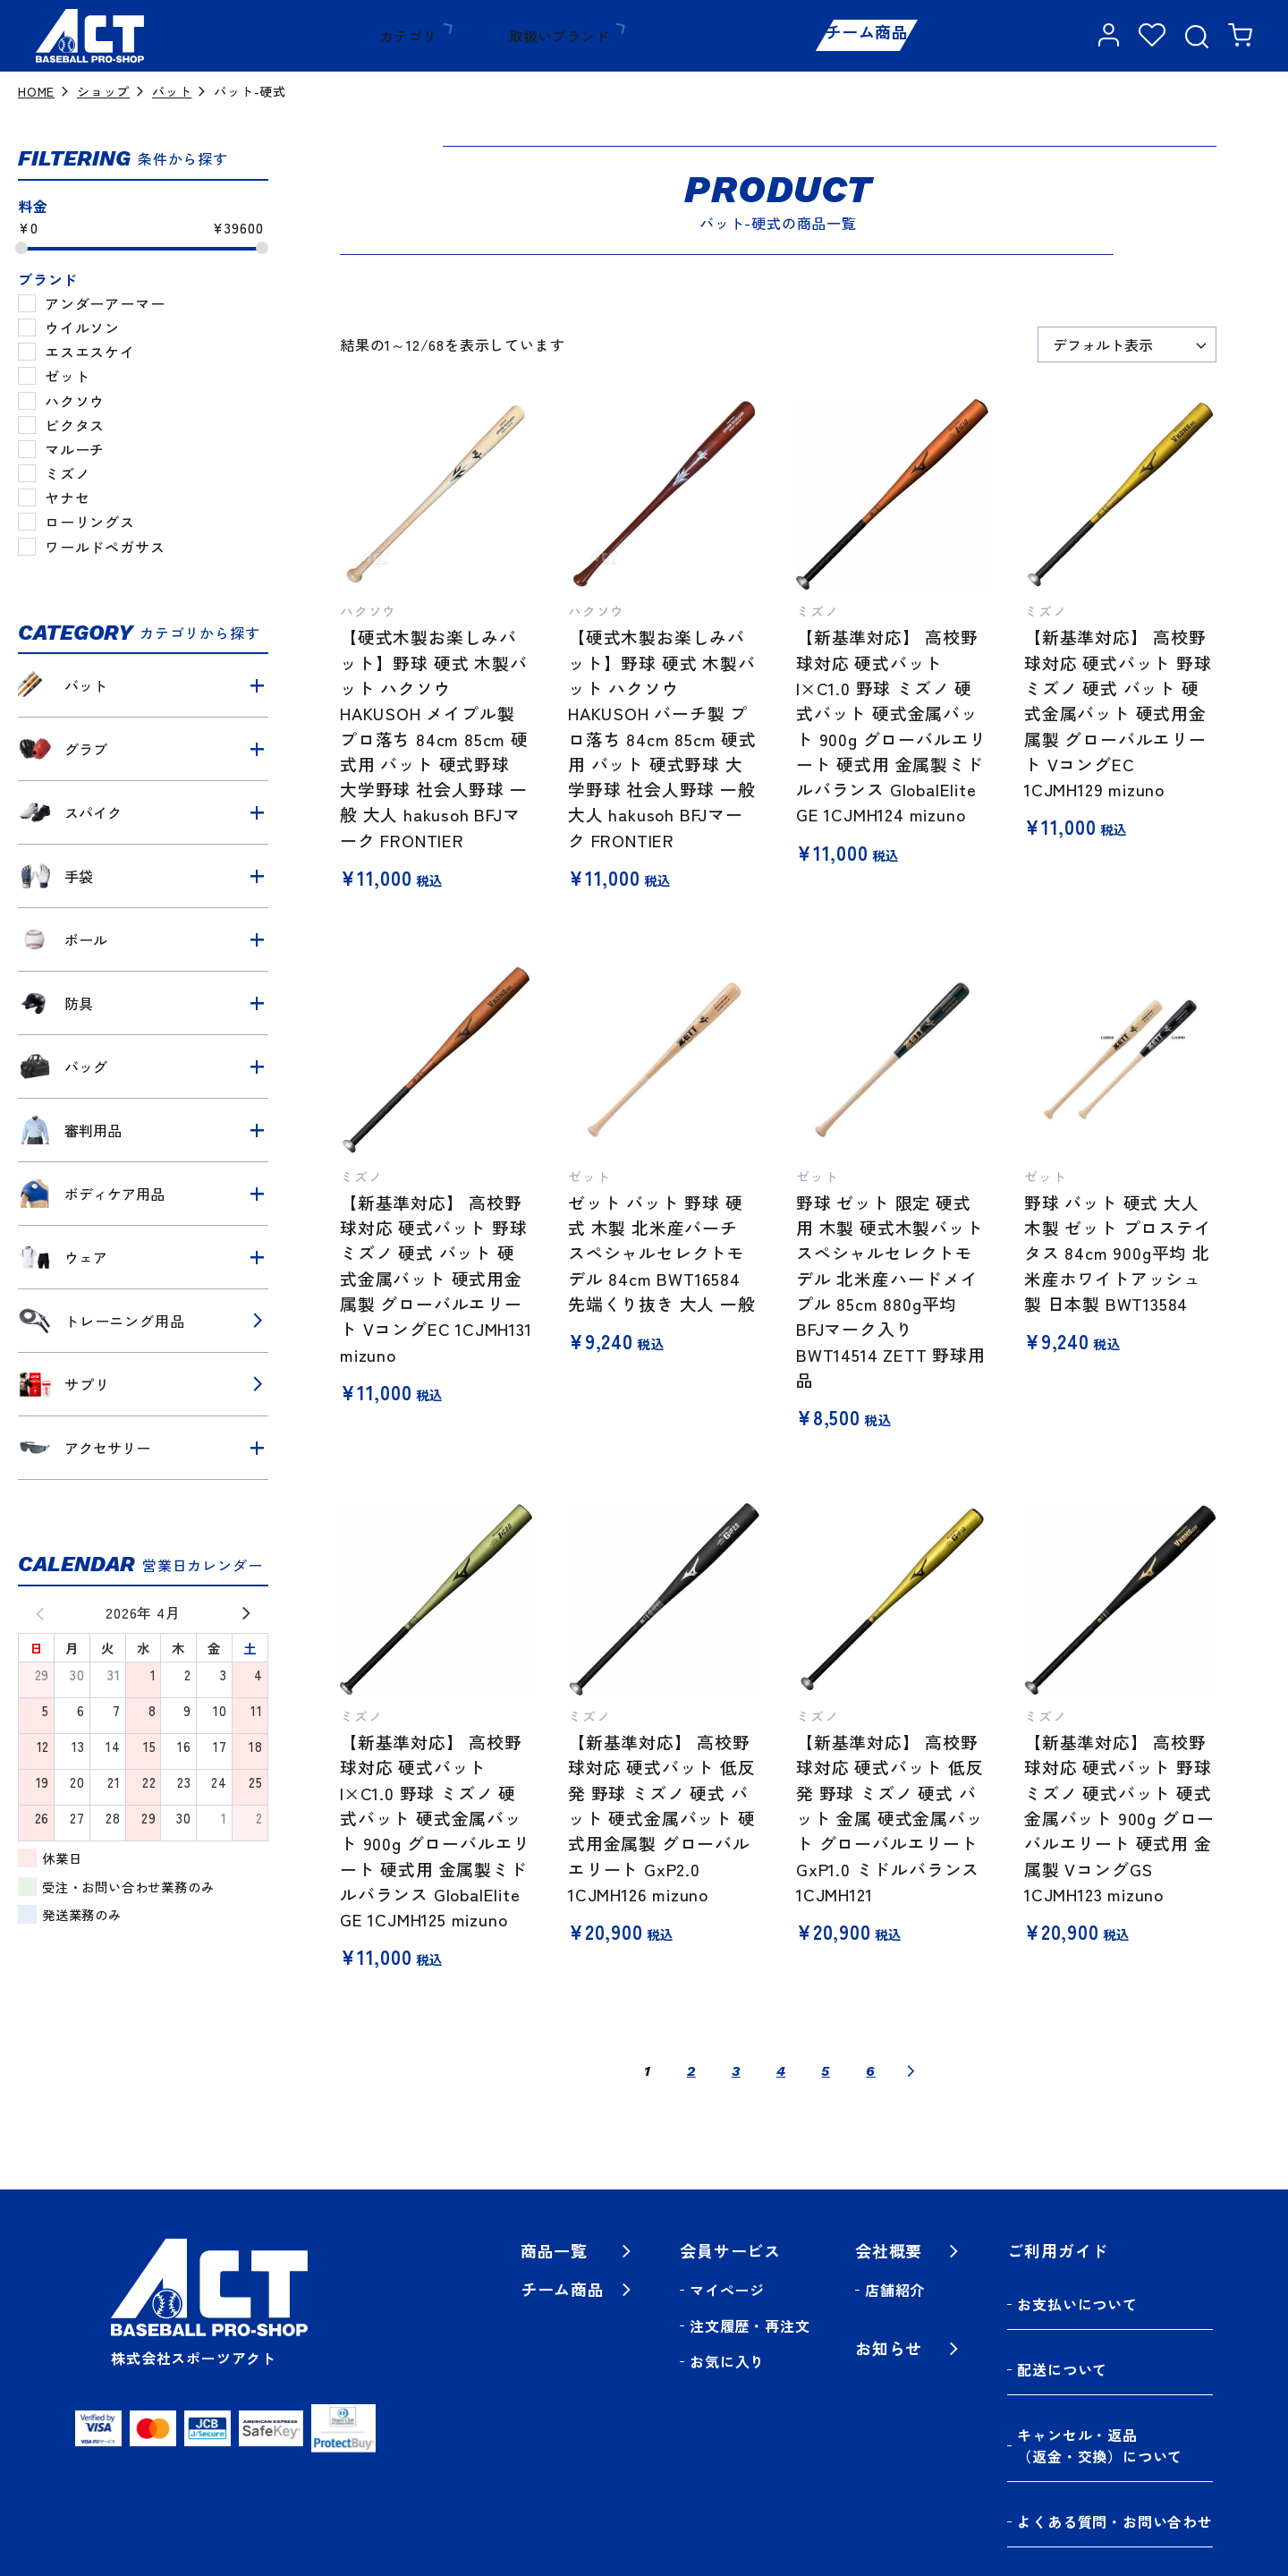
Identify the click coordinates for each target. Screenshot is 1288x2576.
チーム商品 (851, 35)
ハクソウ (75, 401)
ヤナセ (67, 497)
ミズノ (67, 473)
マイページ (727, 2289)
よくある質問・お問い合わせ (1114, 2418)
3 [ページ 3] (736, 2070)
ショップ (103, 91)
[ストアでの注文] (1127, 344)
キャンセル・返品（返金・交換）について (1099, 2372)
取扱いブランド (537, 35)
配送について (1062, 2325)
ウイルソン (82, 327)
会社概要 (888, 2250)
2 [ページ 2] (691, 2070)
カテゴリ (402, 35)
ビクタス (75, 425)
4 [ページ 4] (781, 2070)
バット (171, 91)
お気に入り (727, 2361)
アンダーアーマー (105, 303)
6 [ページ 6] (871, 2070)
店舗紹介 (895, 2289)
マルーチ (75, 449)
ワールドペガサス (105, 546)
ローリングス (90, 521)
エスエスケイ (90, 351)
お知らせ (888, 2347)
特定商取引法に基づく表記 (943, 2495)
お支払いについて (1077, 2289)
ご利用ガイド (688, 35)
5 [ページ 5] (825, 2070)
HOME (36, 91)
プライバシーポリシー (749, 2495)
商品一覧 (554, 2250)
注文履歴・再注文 (749, 2325)
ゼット (67, 376)
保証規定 (1183, 2495)
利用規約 (1093, 2495)
